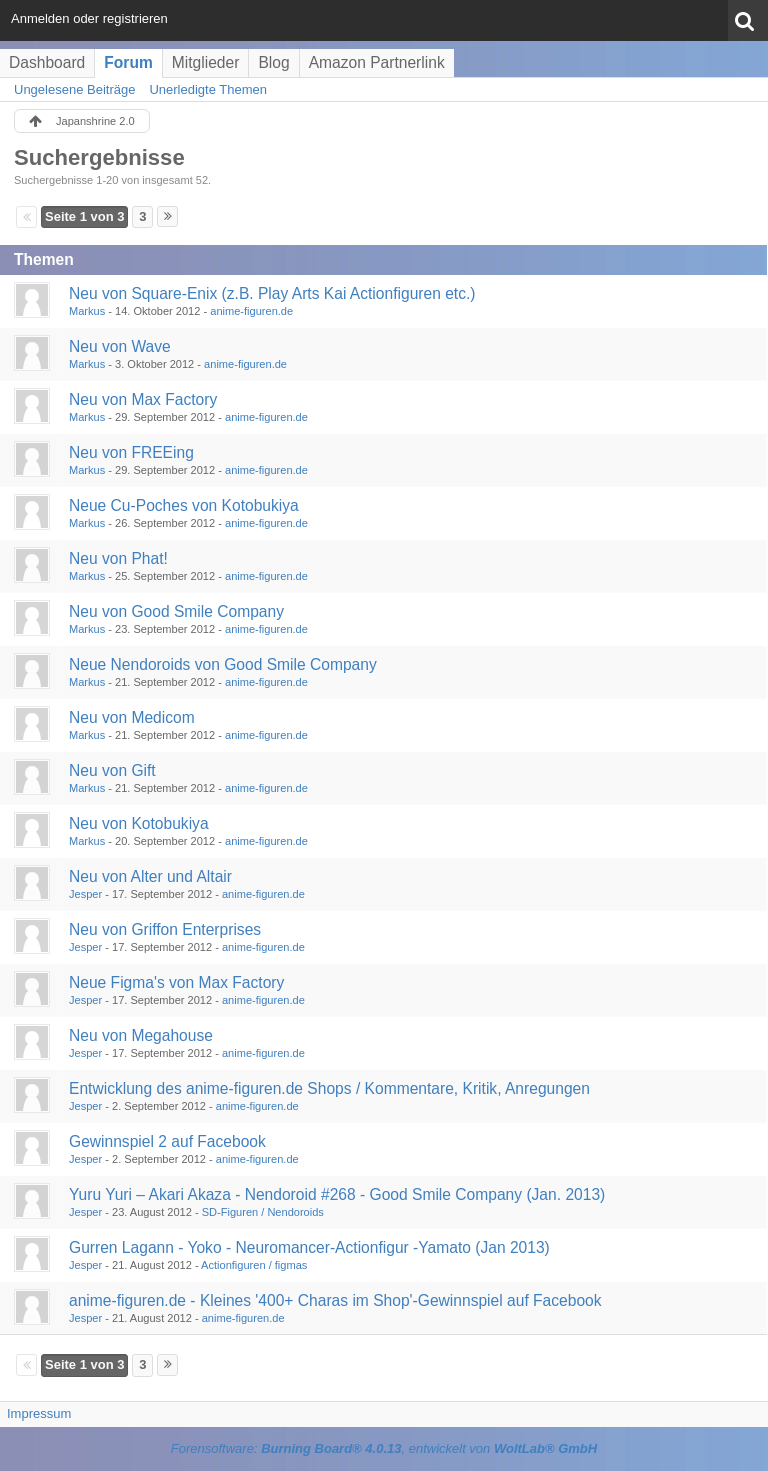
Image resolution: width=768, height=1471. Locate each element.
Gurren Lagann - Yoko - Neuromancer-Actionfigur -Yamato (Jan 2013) (309, 1247)
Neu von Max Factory (143, 399)
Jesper (85, 894)
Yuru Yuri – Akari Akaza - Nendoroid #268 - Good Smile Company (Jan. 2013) (337, 1194)
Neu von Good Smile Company (176, 611)
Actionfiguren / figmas (254, 1265)
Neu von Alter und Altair (150, 876)
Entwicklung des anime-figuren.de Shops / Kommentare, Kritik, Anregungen (329, 1088)
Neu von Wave (120, 346)
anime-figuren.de (251, 311)
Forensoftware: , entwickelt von (384, 1448)
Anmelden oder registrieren (89, 18)
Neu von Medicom (132, 717)
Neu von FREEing (131, 452)
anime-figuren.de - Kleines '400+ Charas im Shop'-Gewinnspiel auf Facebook (335, 1300)
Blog (273, 62)
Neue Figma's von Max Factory (176, 982)
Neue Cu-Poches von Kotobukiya (184, 505)
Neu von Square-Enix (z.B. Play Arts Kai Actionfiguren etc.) (272, 293)
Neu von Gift (112, 770)
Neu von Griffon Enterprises (165, 929)
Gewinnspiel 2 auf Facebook (167, 1141)
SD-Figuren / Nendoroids (263, 1212)
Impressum (39, 1413)
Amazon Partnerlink (377, 62)
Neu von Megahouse (141, 1035)
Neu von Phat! (118, 558)
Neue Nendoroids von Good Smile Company (223, 664)
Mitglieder (206, 62)
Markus (87, 311)
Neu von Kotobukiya (139, 823)
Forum (128, 62)
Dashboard (47, 62)
